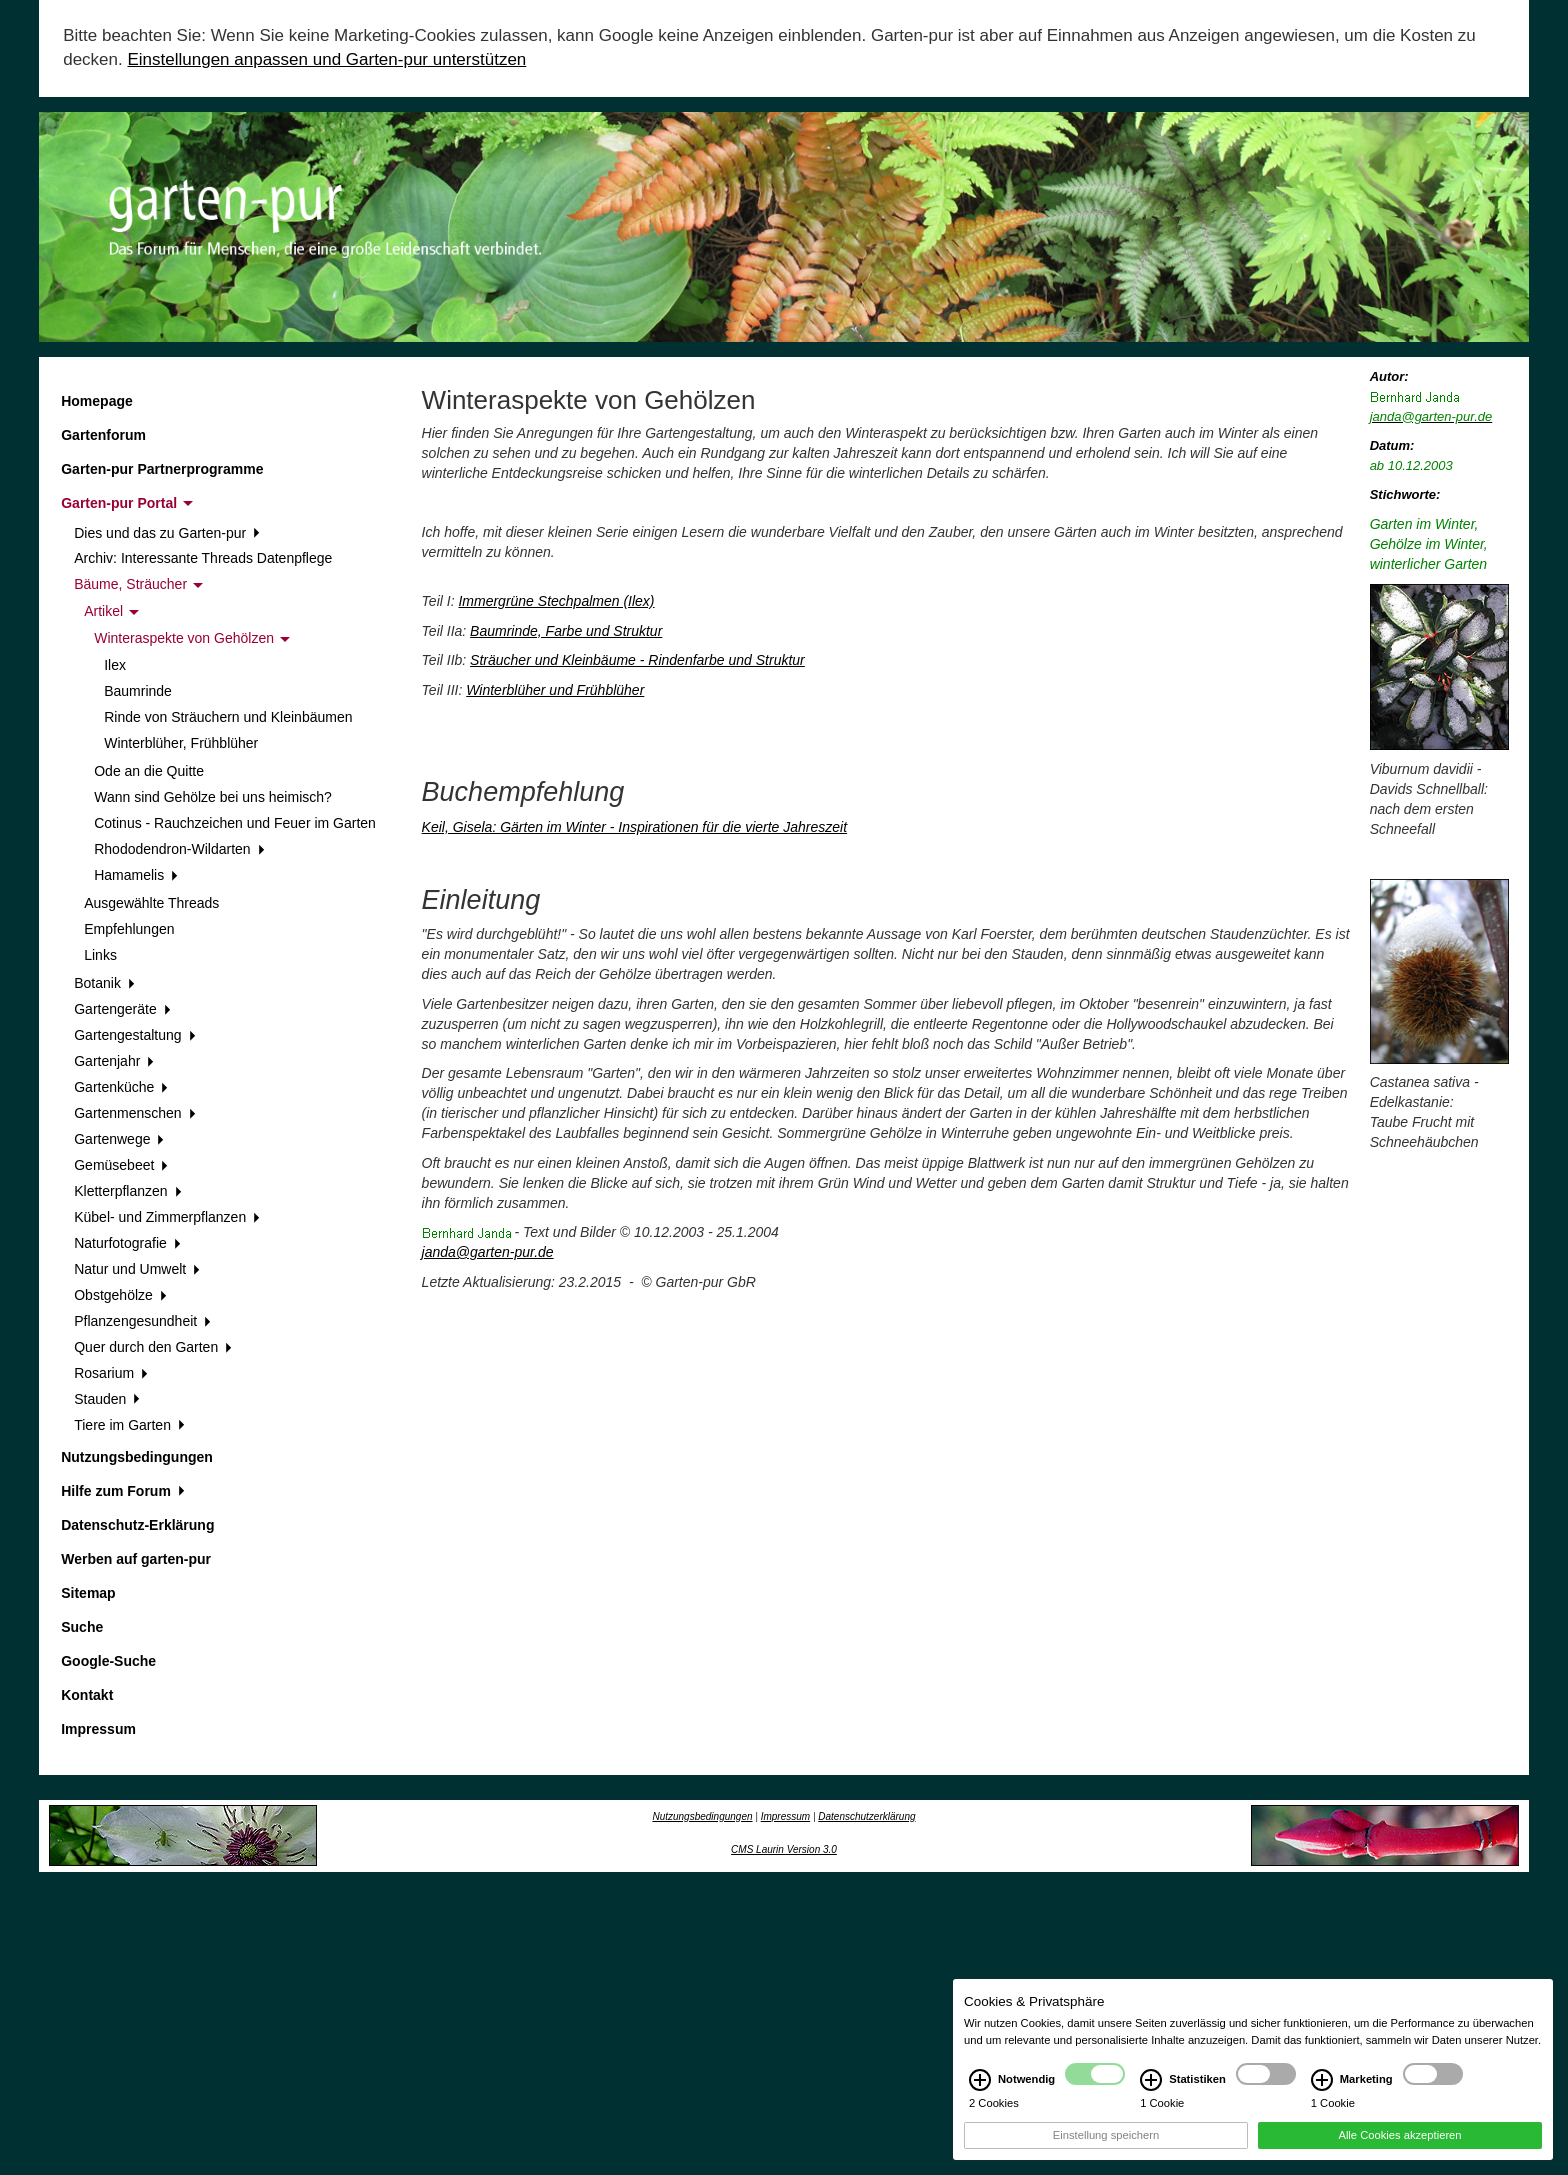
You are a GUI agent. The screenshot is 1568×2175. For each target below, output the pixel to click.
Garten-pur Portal (127, 503)
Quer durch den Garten (153, 1347)
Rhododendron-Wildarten (179, 849)
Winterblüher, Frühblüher (181, 743)
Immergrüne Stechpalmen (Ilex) (556, 601)
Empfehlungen (129, 929)
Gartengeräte (122, 1009)
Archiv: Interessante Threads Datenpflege (203, 558)
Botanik (104, 983)
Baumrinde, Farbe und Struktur (566, 631)
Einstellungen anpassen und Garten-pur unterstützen (326, 59)
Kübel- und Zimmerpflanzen (167, 1217)
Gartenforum (103, 435)
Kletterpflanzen (127, 1191)
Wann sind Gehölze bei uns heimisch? (213, 797)
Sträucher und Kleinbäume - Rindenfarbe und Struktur (637, 660)
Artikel (111, 611)
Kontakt (87, 1695)
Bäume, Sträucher (138, 584)
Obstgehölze (120, 1295)
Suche (82, 1627)
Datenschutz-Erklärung (137, 1525)
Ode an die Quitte (149, 771)
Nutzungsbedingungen (137, 1457)
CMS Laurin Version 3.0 (784, 1849)
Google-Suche (108, 1661)
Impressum (98, 1729)
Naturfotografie (127, 1243)
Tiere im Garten (129, 1425)
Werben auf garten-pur (136, 1559)
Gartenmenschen (134, 1113)
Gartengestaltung (134, 1035)
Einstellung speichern (1106, 2151)
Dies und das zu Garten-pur (167, 533)
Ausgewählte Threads (151, 903)
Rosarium (111, 1373)
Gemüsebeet (121, 1165)
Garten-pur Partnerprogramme (162, 469)
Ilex (115, 665)
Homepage (97, 401)
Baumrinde (138, 691)
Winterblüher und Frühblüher (555, 690)
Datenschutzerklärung (866, 1816)
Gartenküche (121, 1087)
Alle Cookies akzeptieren (1399, 2151)
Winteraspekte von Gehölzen (192, 638)
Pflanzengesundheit (142, 1321)
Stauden (107, 1399)
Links (100, 955)
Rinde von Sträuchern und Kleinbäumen (228, 717)
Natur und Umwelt (137, 1269)
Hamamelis (136, 875)
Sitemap (88, 1593)
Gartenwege (119, 1139)
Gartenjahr (114, 1061)
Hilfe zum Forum (122, 1491)
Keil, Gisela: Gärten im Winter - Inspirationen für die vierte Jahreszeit (635, 827)
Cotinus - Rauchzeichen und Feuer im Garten (235, 823)
